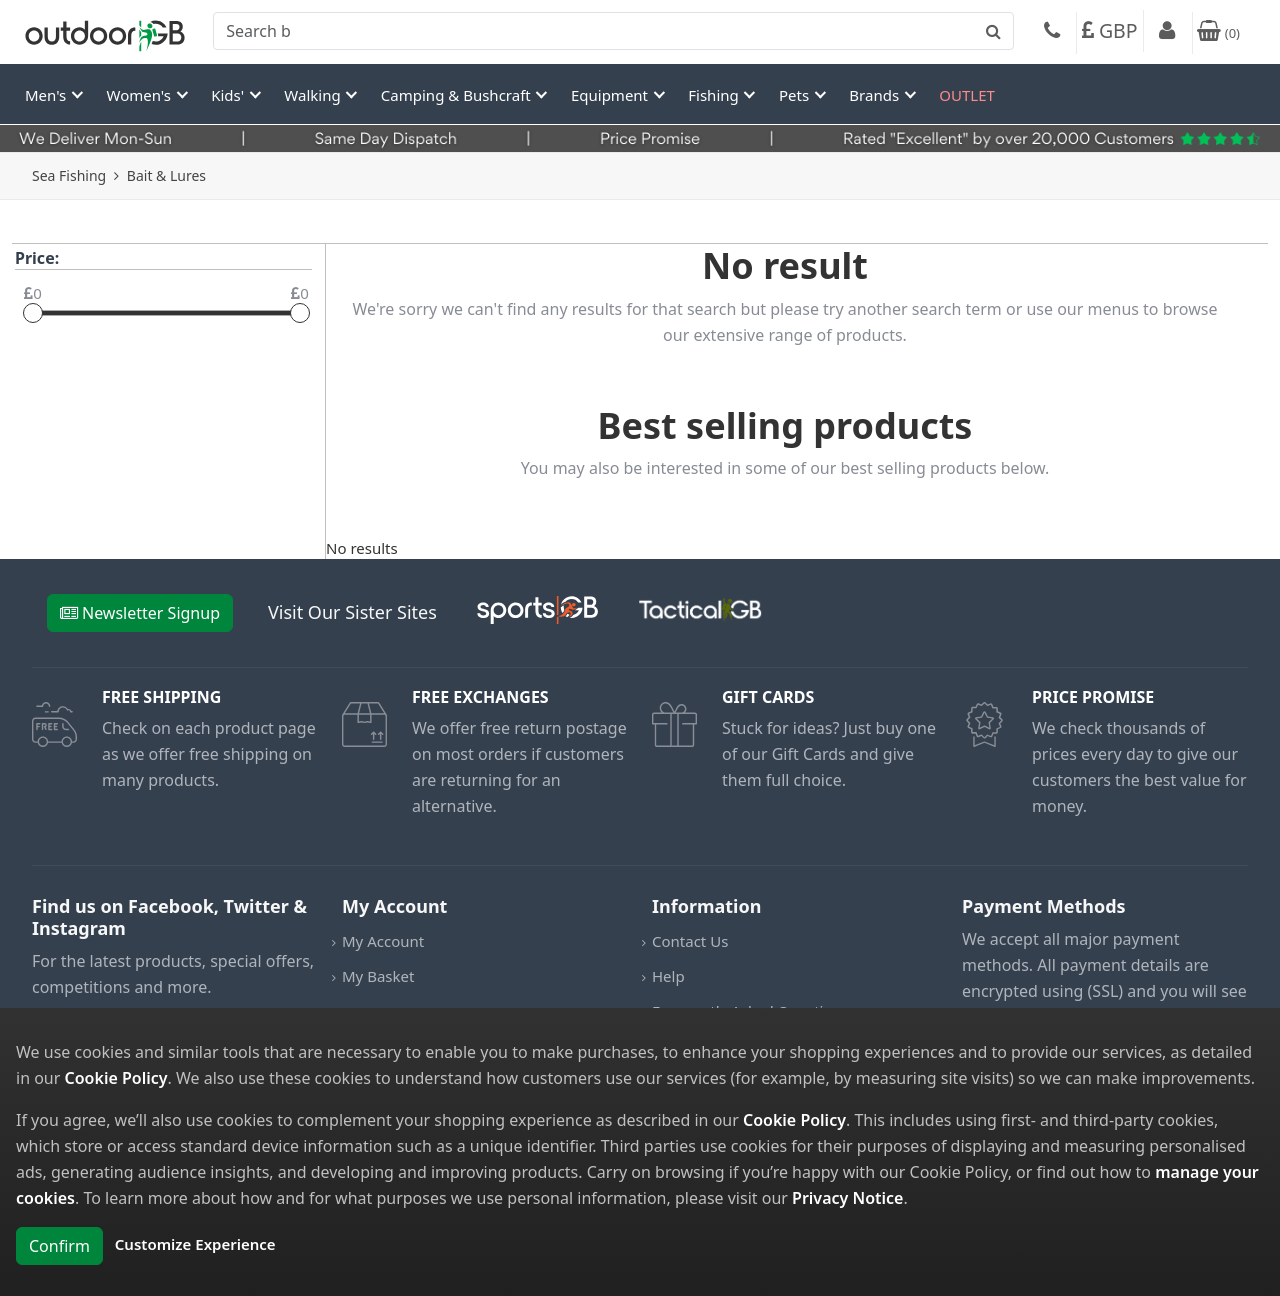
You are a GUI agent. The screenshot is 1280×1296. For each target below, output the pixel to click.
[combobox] (613, 31)
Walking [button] (314, 95)
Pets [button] (796, 95)
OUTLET (967, 95)
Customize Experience (195, 1244)
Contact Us (690, 941)
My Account (383, 941)
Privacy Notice (847, 1198)
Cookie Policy (116, 1078)
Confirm (59, 1246)
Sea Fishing (69, 175)
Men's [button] (47, 95)
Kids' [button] (229, 95)
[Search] (613, 31)
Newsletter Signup (140, 613)
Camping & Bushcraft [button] (458, 95)
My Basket (378, 976)
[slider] (33, 313)
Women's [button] (141, 95)
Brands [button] (876, 95)
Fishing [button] (715, 95)
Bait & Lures (166, 175)
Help (668, 976)
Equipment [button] (611, 95)
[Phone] (1052, 33)
